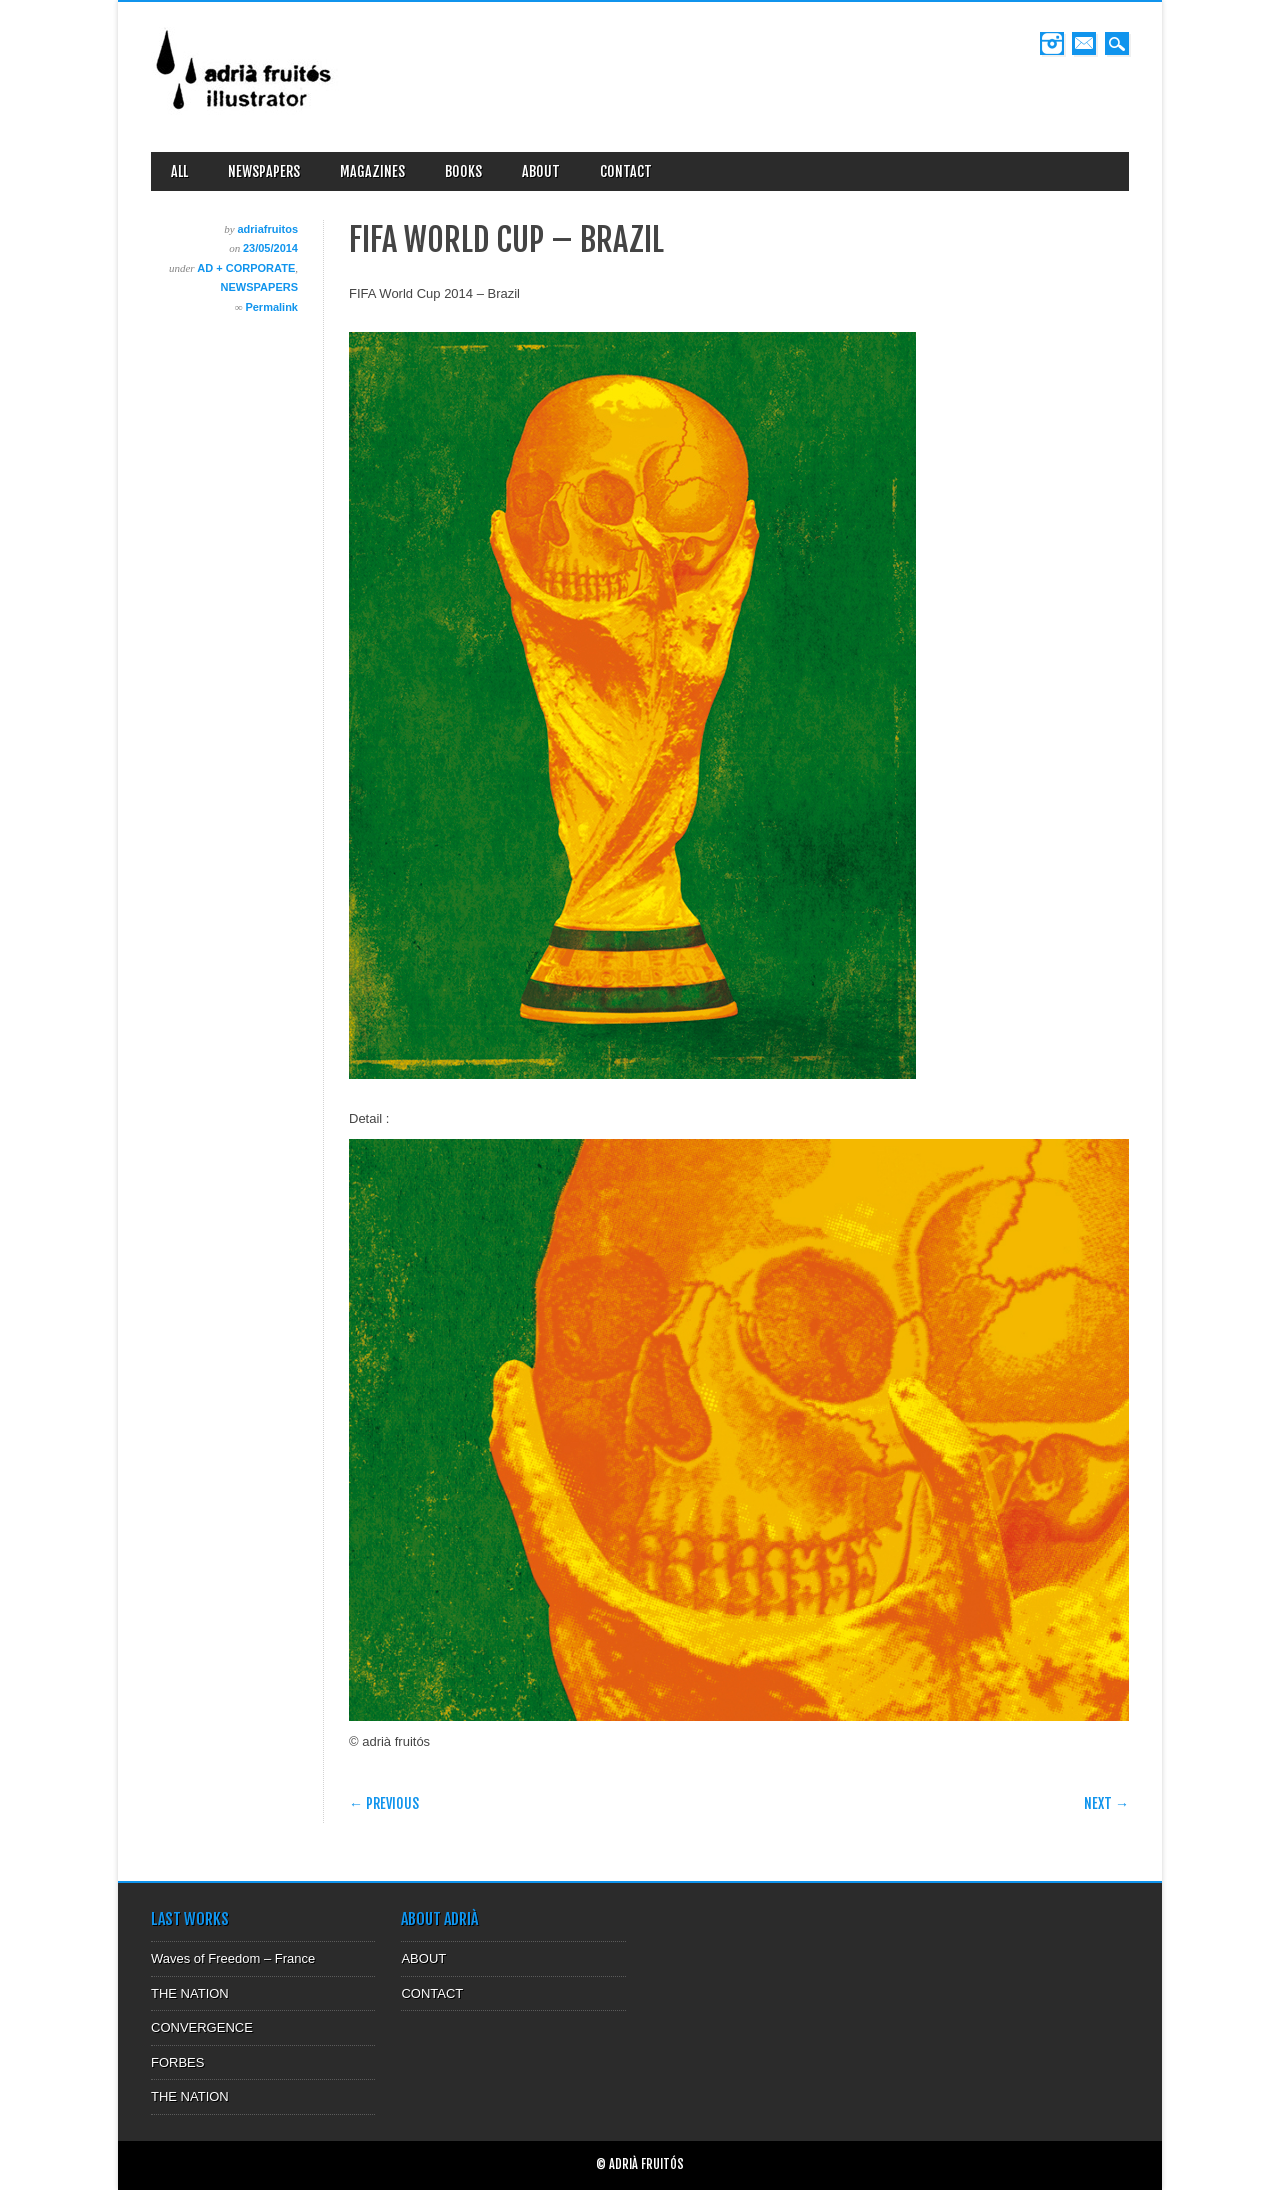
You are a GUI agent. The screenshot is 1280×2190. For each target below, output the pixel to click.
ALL (179, 171)
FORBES (177, 2062)
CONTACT (626, 171)
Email (1084, 43)
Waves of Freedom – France (233, 1958)
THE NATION (190, 1993)
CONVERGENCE (202, 2027)
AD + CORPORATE (246, 268)
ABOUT (541, 171)
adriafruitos (267, 229)
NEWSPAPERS (264, 171)
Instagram (1052, 43)
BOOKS (463, 171)
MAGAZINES (372, 171)
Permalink (271, 307)
